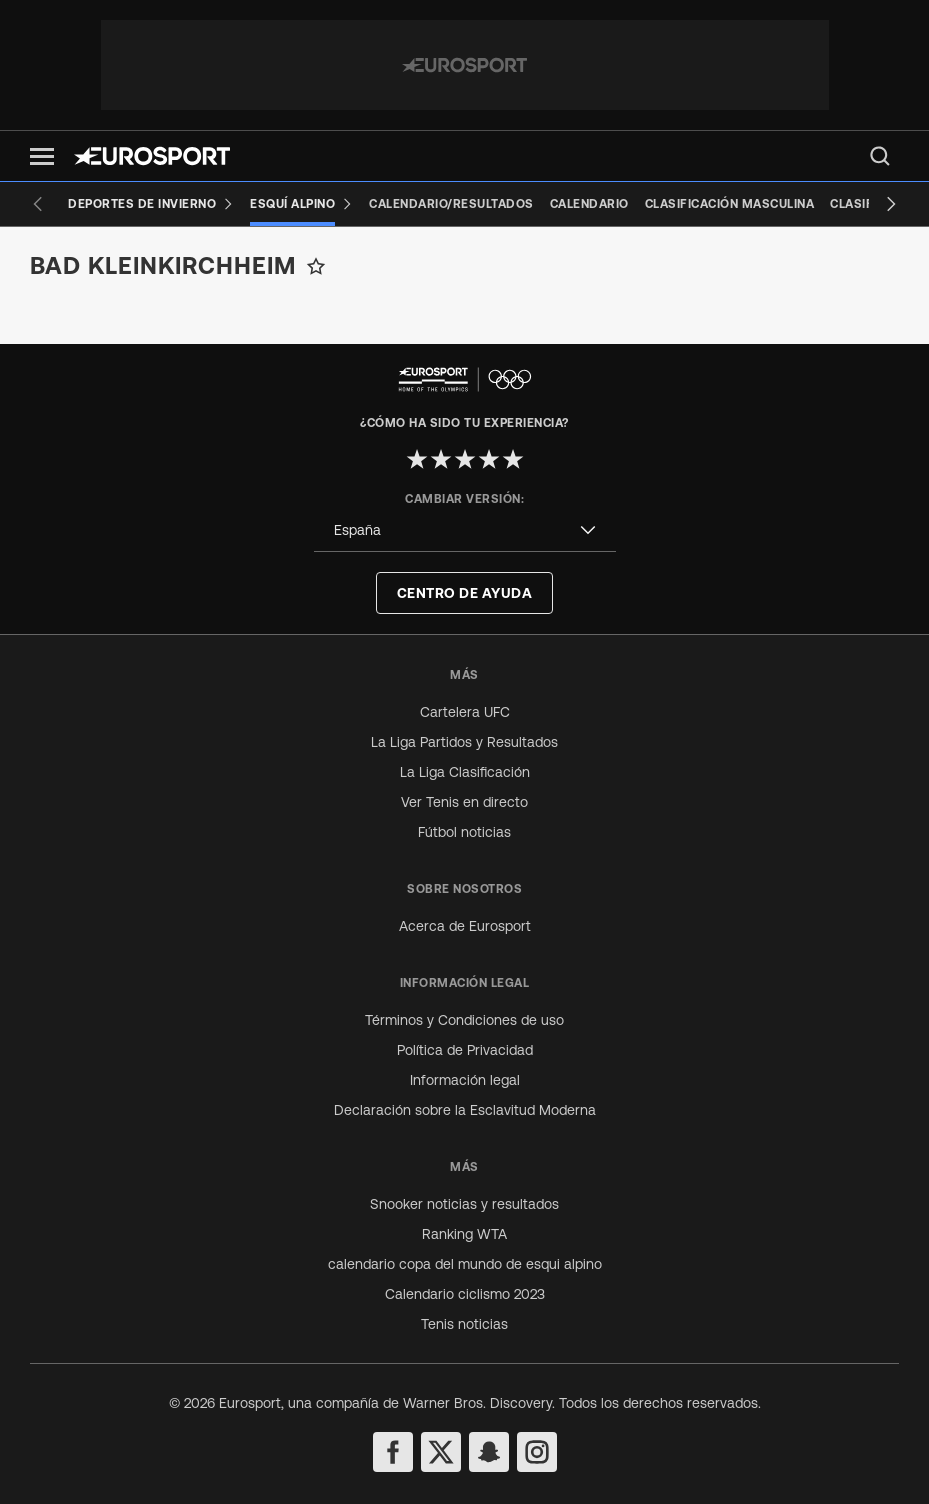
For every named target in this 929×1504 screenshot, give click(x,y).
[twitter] (441, 1452)
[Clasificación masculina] (730, 204)
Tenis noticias (464, 1324)
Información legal (465, 1080)
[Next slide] (891, 204)
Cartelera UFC (465, 712)
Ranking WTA (464, 1234)
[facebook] (393, 1452)
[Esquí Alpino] (301, 204)
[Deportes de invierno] (151, 204)
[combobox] (465, 530)
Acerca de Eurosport (465, 926)
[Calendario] (589, 204)
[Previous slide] (38, 204)
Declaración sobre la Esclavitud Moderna (465, 1110)
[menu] (880, 156)
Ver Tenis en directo (464, 802)
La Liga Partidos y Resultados (464, 742)
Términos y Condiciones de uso (464, 1020)
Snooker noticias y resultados (464, 1204)
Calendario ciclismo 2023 (465, 1294)
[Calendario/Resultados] (451, 204)
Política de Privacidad (465, 1050)
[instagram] (537, 1452)
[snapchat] (489, 1452)
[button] (42, 156)
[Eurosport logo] (152, 156)
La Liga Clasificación (465, 772)
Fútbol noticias (464, 832)
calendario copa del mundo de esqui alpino (465, 1264)
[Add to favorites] (316, 266)
